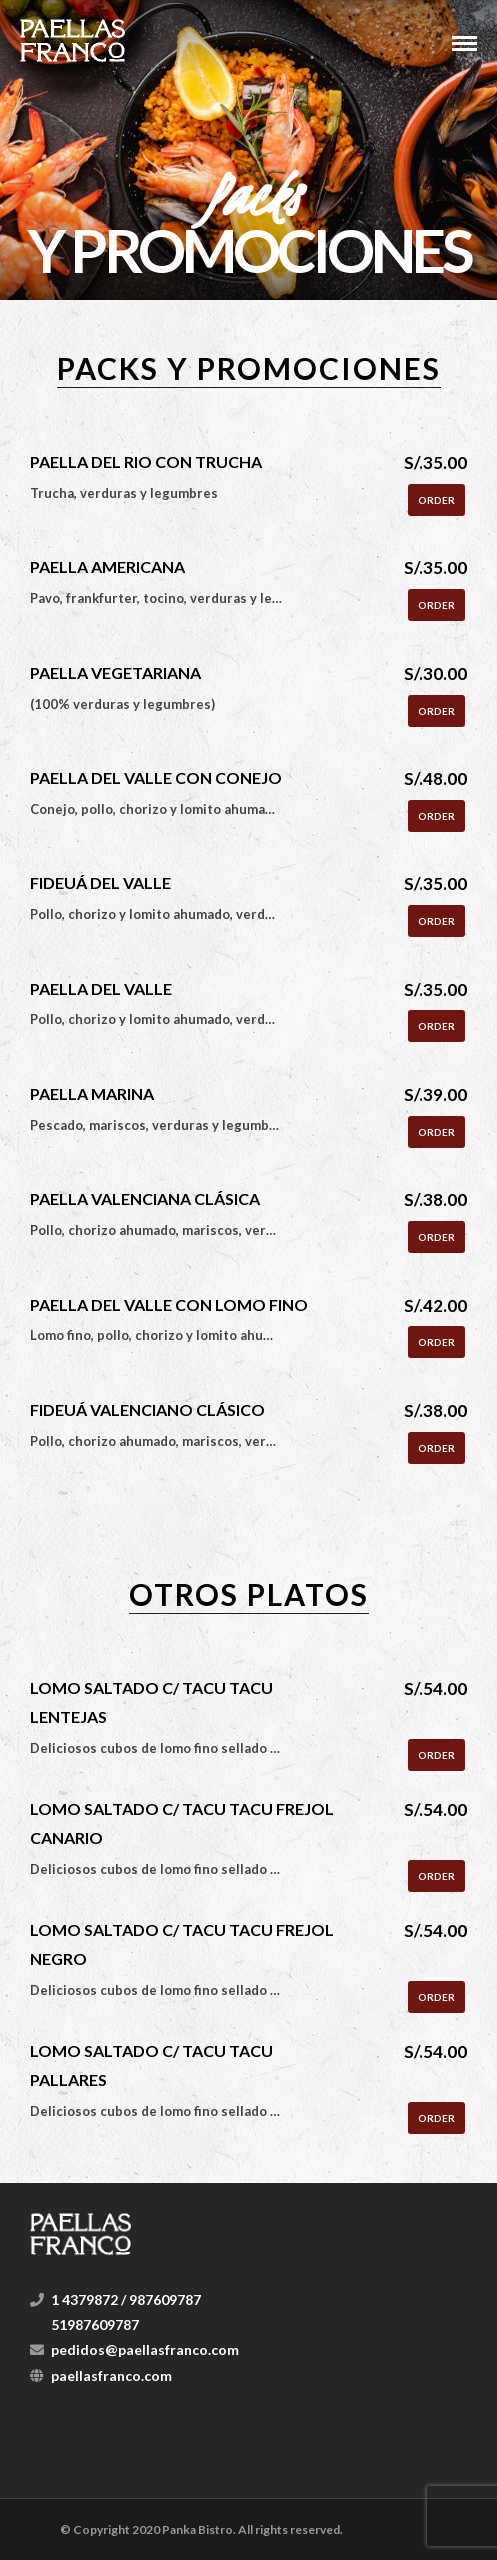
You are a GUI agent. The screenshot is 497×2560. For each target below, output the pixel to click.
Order (436, 500)
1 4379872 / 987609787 (126, 2299)
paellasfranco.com (111, 2375)
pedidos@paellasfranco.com (145, 2349)
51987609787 (95, 2324)
